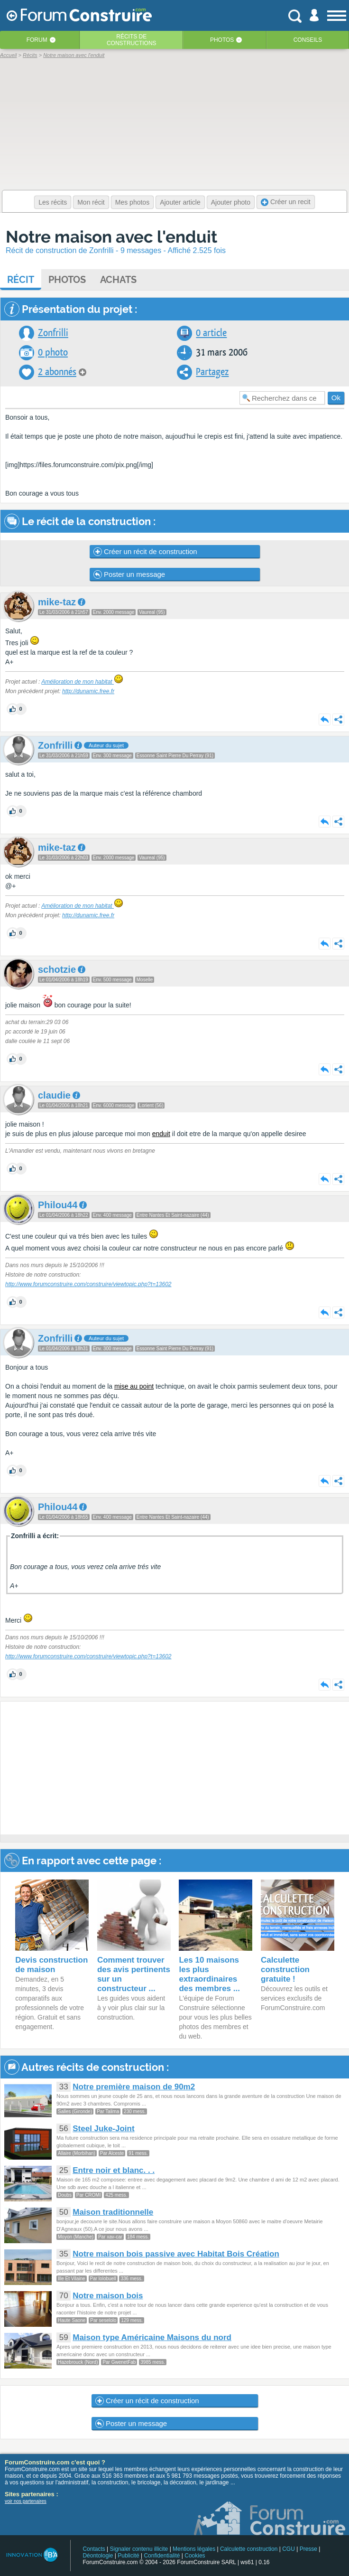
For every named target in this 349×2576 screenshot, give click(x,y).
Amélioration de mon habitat (82, 681)
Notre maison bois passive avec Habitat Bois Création (176, 2253)
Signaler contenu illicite (139, 2549)
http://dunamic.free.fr (88, 691)
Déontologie (98, 2555)
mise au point (134, 1386)
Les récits (52, 202)
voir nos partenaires (25, 2501)
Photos (222, 40)
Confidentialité (162, 2555)
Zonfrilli (53, 333)
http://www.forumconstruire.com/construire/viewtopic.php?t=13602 (88, 1284)
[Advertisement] (174, 1768)
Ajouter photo (230, 202)
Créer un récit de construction (145, 551)
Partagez (212, 372)
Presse (308, 2549)
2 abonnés (57, 372)
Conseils (308, 40)
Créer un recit (286, 202)
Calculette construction (248, 2549)
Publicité (128, 2555)
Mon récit (91, 202)
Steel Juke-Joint (103, 2128)
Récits (131, 40)
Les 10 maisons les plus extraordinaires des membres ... (209, 1974)
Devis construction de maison (51, 1965)
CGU (288, 2549)
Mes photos (132, 202)
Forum (37, 40)
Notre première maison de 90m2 (134, 2086)
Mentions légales (194, 2549)
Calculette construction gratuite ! (285, 1970)
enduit (161, 1134)
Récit (20, 279)
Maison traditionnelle (113, 2212)
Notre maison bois (108, 2295)
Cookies (194, 2555)
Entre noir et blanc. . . (114, 2170)
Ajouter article (180, 202)
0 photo (53, 352)
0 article (211, 333)
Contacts (94, 2549)
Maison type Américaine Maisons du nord (152, 2337)
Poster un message (129, 574)
